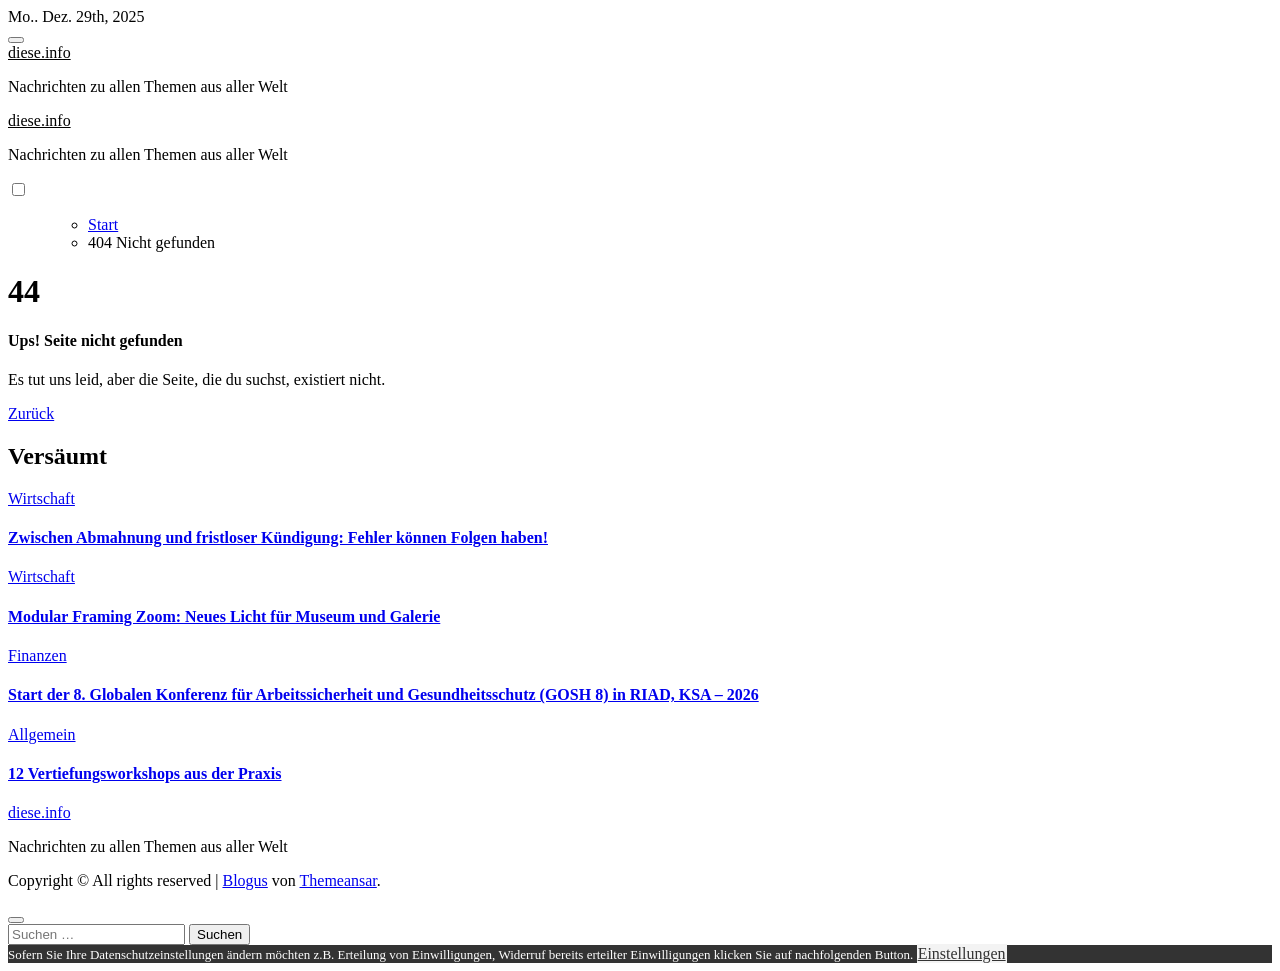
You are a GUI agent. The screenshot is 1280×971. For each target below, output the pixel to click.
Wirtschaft (41, 498)
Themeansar (338, 880)
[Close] (16, 920)
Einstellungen (962, 953)
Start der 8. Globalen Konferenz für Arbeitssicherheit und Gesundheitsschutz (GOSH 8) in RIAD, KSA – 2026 (383, 694)
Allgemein (42, 734)
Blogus (244, 880)
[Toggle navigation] (16, 40)
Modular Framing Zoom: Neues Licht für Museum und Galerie (224, 616)
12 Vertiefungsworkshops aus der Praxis (145, 773)
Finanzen (37, 655)
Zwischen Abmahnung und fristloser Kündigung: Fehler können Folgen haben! (278, 537)
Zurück (31, 413)
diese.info (39, 52)
